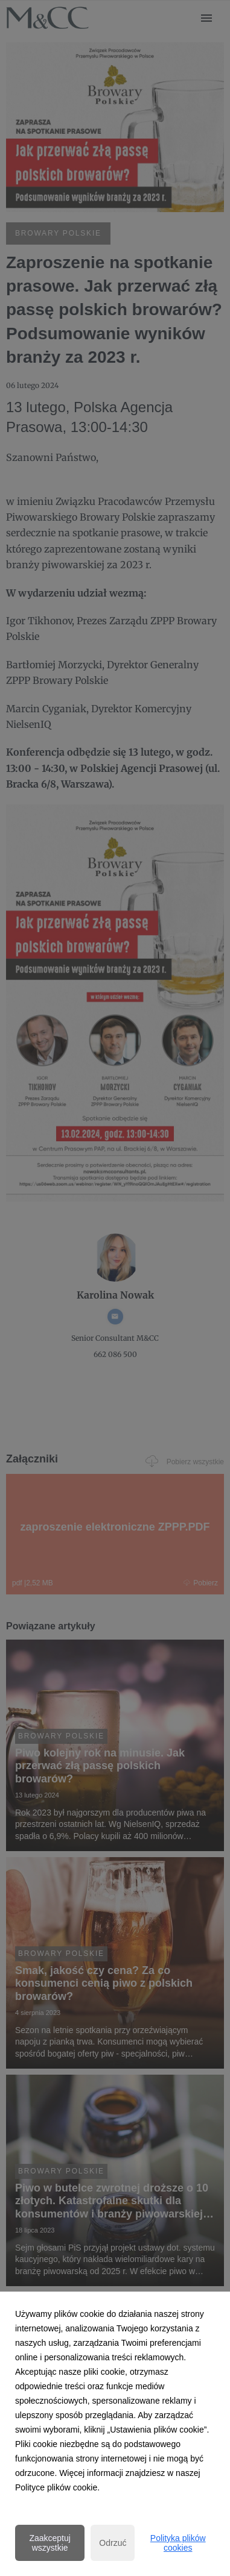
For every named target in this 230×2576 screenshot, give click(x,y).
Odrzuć (112, 2543)
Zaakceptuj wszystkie (49, 2542)
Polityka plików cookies (178, 2542)
